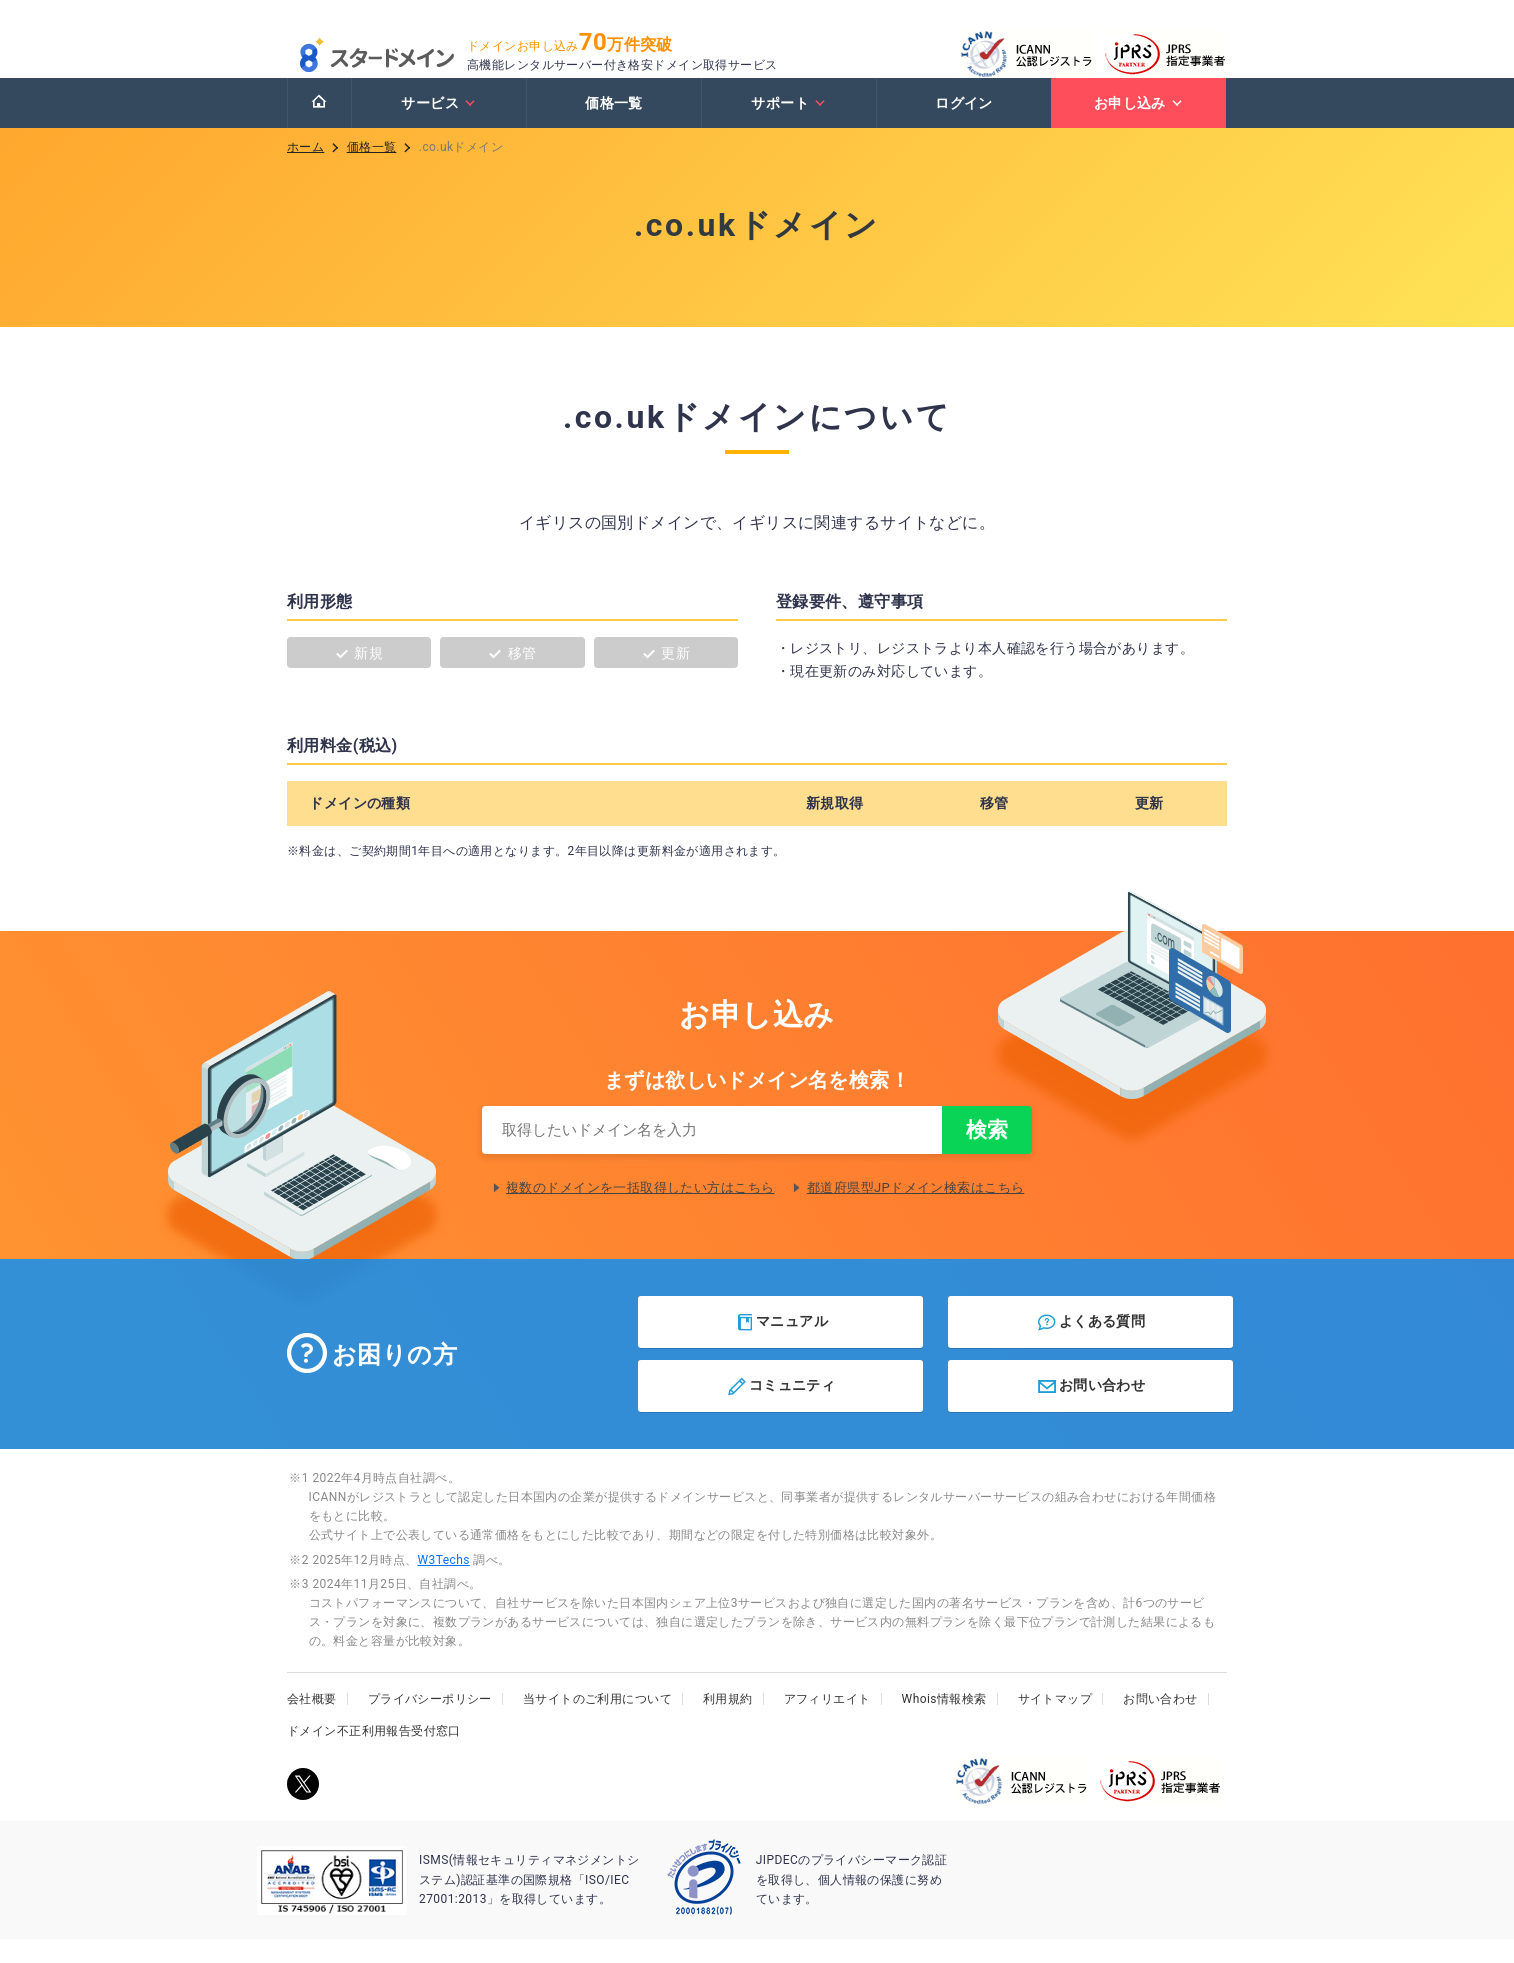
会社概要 (312, 1723)
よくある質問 (1090, 1346)
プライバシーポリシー (430, 1723)
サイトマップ (1055, 1723)
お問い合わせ (1090, 1410)
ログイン (964, 123)
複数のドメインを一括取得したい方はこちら (640, 1211)
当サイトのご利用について (597, 1723)
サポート (788, 123)
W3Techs (443, 1584)
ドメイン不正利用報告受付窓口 (374, 1755)
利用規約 (728, 1723)
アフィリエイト (827, 1723)
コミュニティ (780, 1410)
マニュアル (781, 1346)
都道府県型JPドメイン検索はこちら (916, 1211)
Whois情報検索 (944, 1723)
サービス (438, 123)
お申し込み (1139, 123)
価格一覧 (614, 123)
